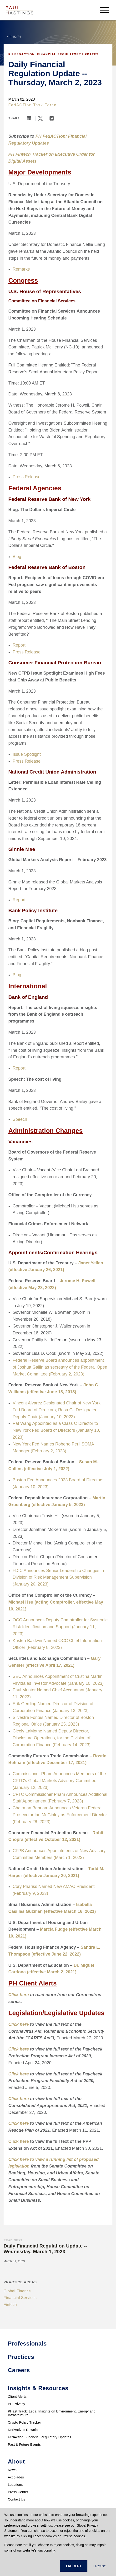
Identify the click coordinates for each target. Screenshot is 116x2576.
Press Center (18, 2492)
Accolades (16, 2477)
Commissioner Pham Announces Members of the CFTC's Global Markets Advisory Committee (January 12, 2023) (59, 1780)
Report (19, 645)
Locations (15, 2485)
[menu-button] (104, 10)
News (12, 2470)
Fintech (10, 2305)
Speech (20, 1119)
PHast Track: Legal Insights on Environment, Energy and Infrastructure (52, 2413)
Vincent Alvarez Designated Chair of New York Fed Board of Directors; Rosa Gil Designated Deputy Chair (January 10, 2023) (57, 1410)
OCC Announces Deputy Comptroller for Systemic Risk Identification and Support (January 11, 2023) (60, 1627)
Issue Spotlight (27, 754)
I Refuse (99, 2566)
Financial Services (20, 2298)
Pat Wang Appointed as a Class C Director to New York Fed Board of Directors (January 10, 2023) (56, 1430)
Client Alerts (17, 2396)
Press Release (26, 476)
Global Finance (17, 2291)
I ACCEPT (73, 2566)
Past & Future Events (24, 2444)
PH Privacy (16, 2404)
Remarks (21, 269)
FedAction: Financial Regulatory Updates (39, 2437)
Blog (17, 556)
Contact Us (16, 2499)
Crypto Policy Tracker (24, 2422)
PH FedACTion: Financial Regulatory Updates (53, 54)
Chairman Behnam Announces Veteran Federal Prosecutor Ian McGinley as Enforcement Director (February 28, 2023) (60, 1815)
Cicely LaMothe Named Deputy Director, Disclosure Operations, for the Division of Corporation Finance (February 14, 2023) (52, 1738)
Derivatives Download (24, 2430)
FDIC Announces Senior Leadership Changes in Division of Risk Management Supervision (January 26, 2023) (58, 1577)
